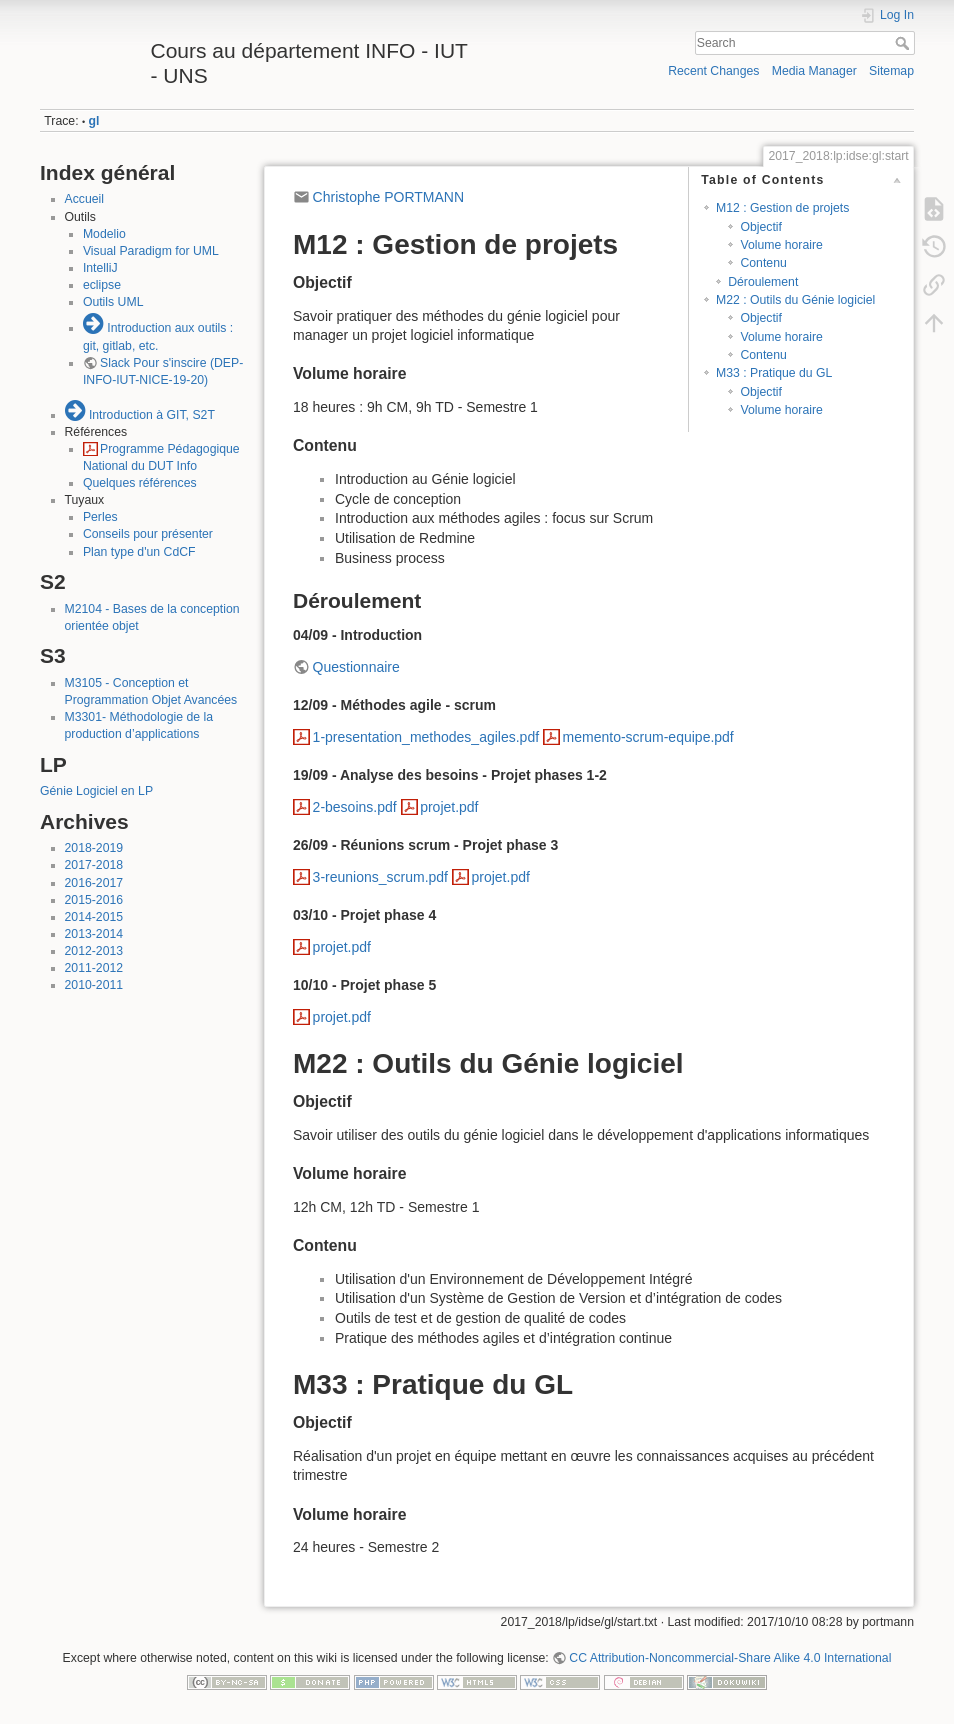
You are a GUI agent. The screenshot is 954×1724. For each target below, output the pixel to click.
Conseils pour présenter (148, 534)
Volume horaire (781, 245)
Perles (100, 517)
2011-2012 (94, 968)
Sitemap (891, 71)
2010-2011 (94, 985)
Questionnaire (356, 667)
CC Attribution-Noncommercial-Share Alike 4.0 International (730, 1658)
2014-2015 (94, 917)
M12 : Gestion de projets (782, 208)
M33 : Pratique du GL (774, 373)
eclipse (102, 285)
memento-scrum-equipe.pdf (648, 737)
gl (94, 121)
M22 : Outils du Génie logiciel (795, 300)
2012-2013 (94, 951)
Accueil (85, 199)
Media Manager (814, 71)
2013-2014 (94, 934)
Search (904, 43)
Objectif (761, 227)
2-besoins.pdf (355, 807)
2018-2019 (94, 848)
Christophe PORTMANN (388, 197)
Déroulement (763, 282)
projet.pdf (449, 807)
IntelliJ (100, 268)
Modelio (104, 234)
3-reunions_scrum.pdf (380, 877)
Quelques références (140, 483)
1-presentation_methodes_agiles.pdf (426, 737)
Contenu (763, 263)
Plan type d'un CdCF (139, 552)
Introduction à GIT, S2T (152, 415)
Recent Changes (713, 71)
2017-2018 (94, 865)
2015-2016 (94, 900)
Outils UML (113, 302)
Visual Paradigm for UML (151, 251)
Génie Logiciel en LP (96, 791)
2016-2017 (94, 883)
